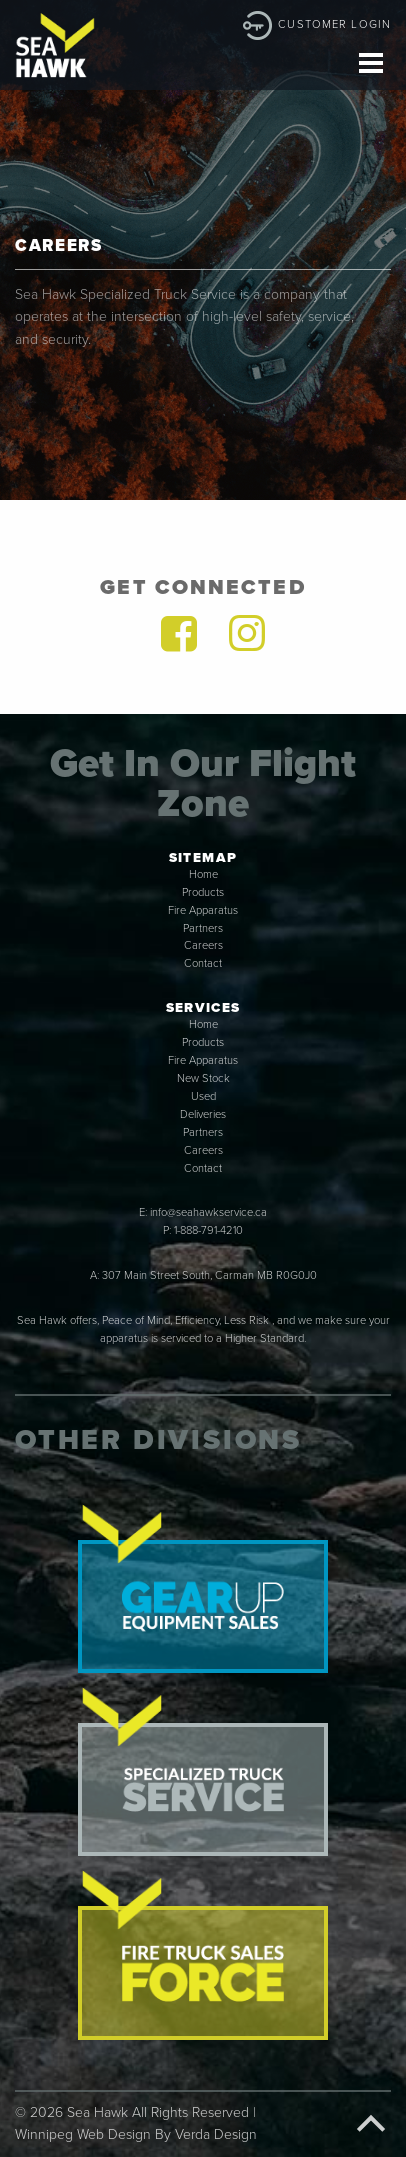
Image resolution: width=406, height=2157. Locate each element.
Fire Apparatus (203, 910)
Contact (203, 963)
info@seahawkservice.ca (208, 1212)
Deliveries (203, 1114)
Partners (203, 928)
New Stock (203, 1078)
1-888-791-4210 (208, 1230)
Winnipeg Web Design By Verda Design (136, 2134)
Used (203, 1096)
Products (203, 892)
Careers (203, 945)
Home (203, 874)
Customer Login (334, 24)
